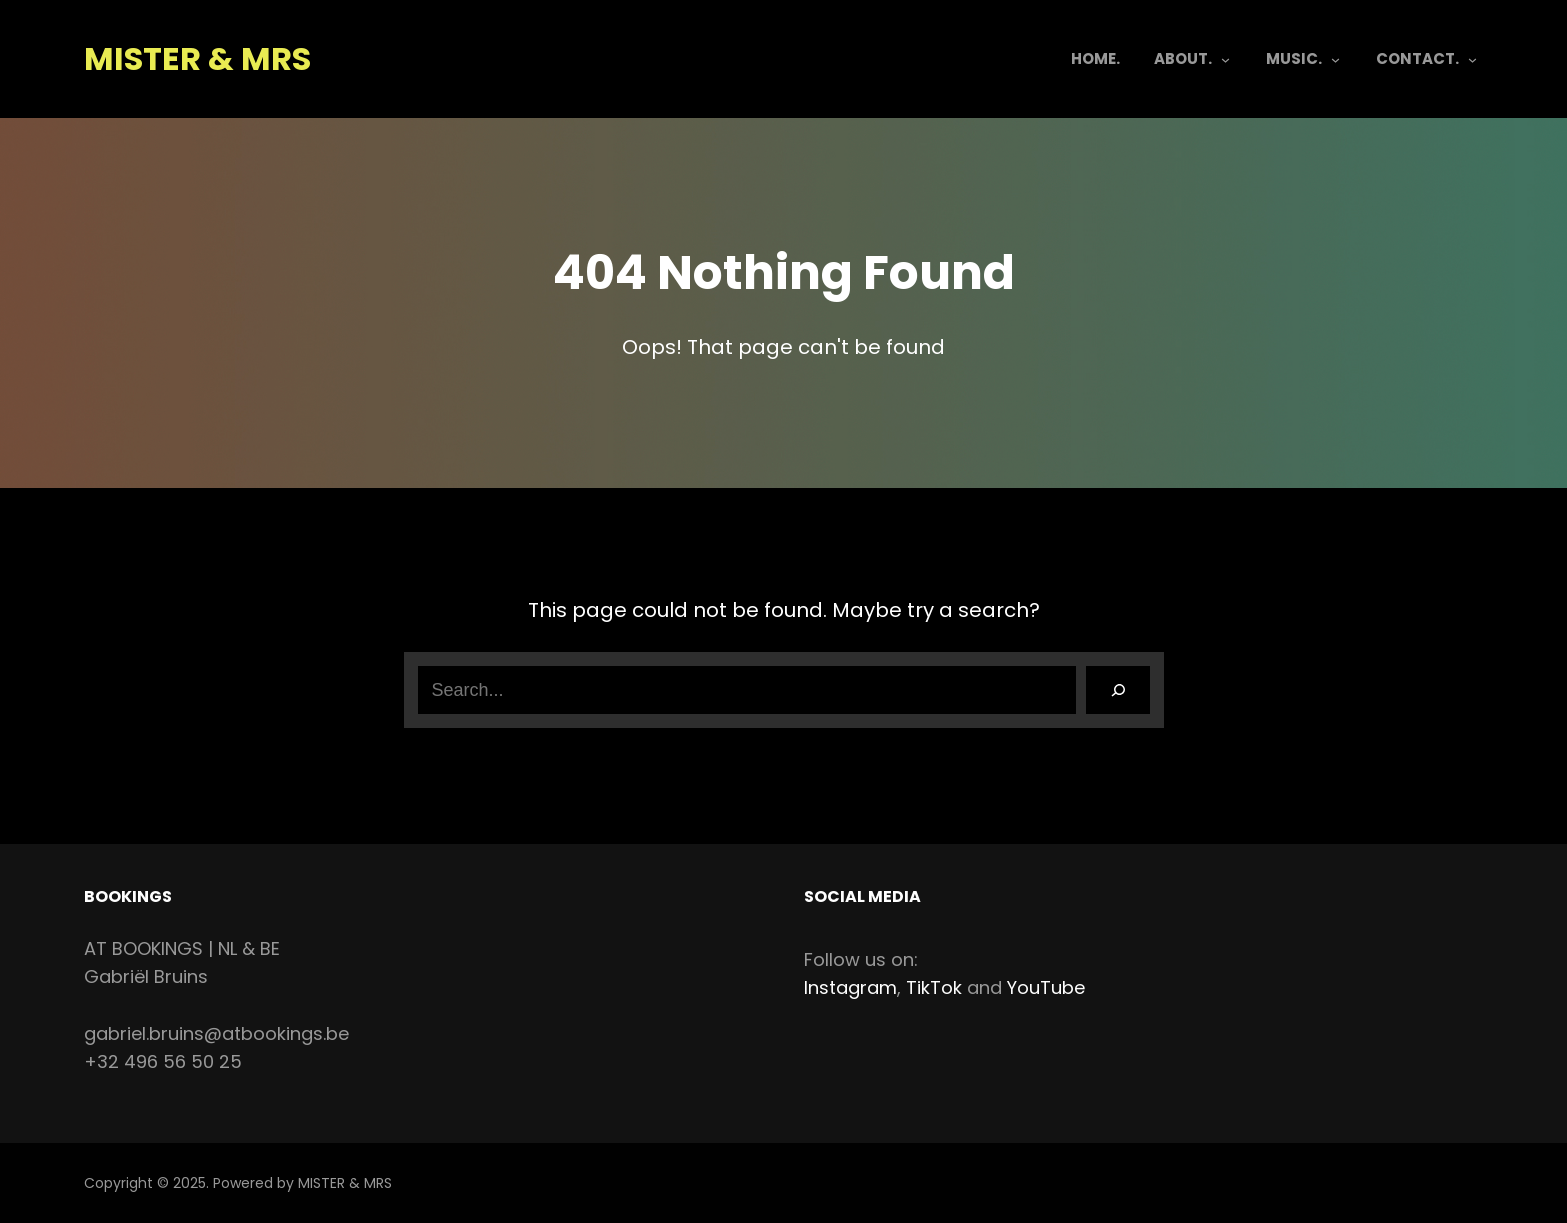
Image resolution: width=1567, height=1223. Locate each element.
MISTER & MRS (197, 58)
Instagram (850, 987)
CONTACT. (1417, 58)
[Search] (1118, 690)
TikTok (934, 987)
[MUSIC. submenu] (1335, 59)
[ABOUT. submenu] (1225, 59)
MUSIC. (1294, 58)
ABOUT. (1183, 58)
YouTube (1046, 987)
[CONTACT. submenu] (1472, 59)
